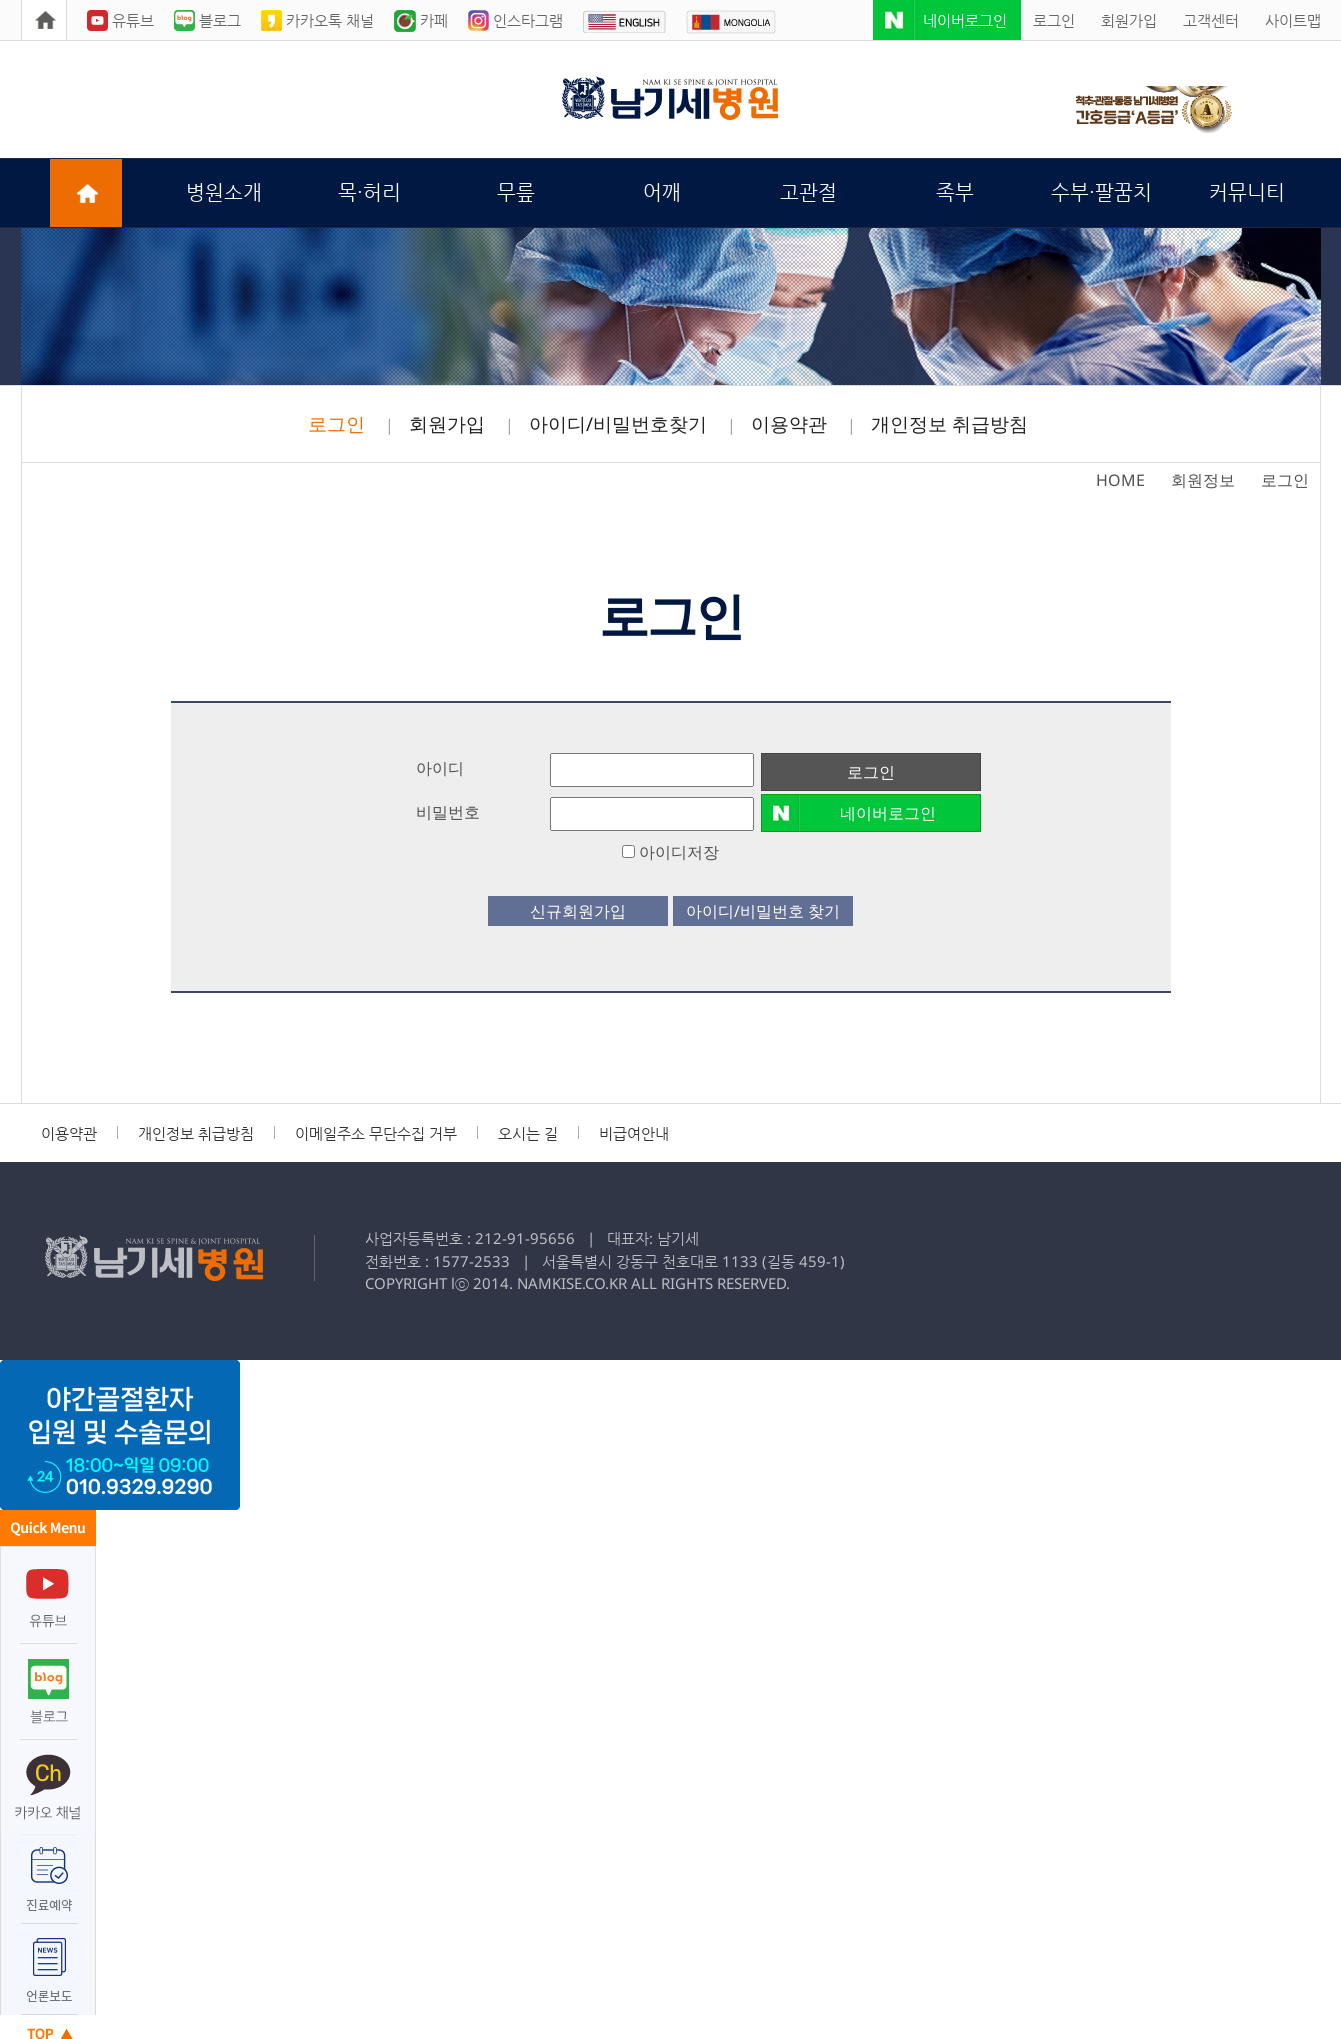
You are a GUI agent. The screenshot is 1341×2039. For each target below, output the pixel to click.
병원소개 (224, 192)
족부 (955, 192)
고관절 (808, 192)
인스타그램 (515, 20)
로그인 (1054, 20)
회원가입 (1129, 20)
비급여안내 (634, 1133)
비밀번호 (448, 812)
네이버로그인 (965, 20)
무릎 (516, 192)
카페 (421, 20)
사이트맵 (1293, 20)
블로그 (207, 20)
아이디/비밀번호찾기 (618, 424)
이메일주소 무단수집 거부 (376, 1133)
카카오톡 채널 (317, 20)
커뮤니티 (1247, 192)
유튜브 (120, 20)
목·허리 (369, 192)
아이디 (440, 768)
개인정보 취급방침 (949, 424)
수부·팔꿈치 (1101, 192)
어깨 (662, 192)
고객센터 (1211, 20)
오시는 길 (528, 1133)
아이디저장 (670, 852)
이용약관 (789, 424)
